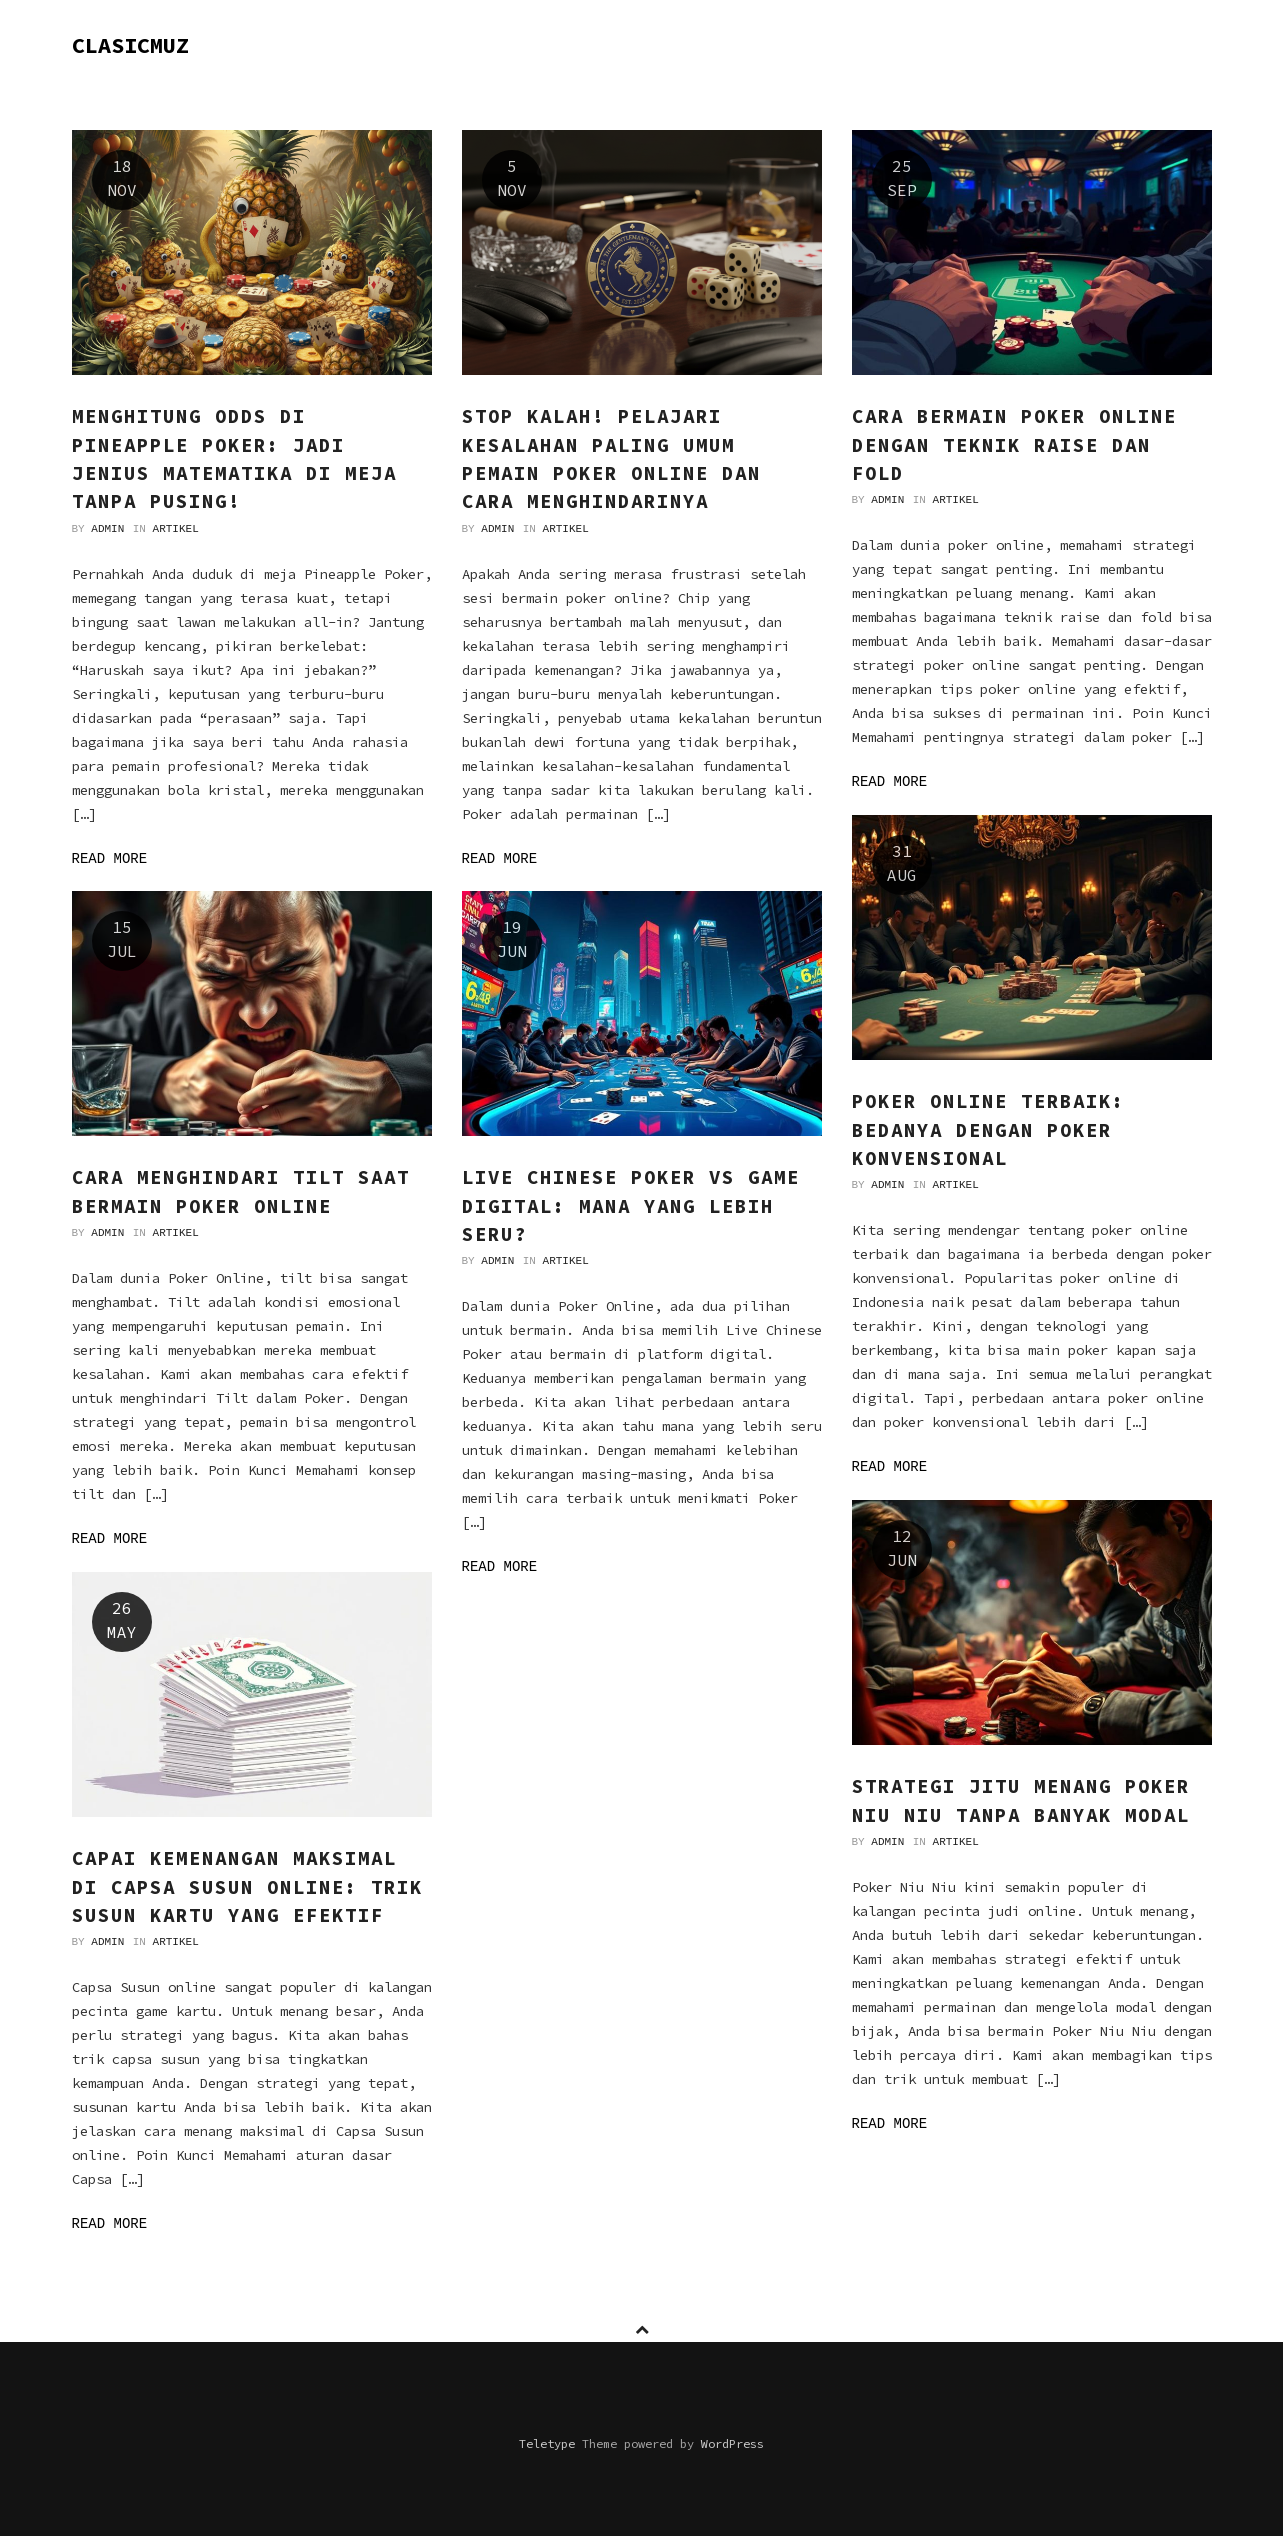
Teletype (547, 2443)
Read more (110, 859)
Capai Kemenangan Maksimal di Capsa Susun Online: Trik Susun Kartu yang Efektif (247, 1886)
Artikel (176, 529)
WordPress (732, 2443)
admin (107, 529)
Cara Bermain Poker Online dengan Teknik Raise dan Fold (1014, 444)
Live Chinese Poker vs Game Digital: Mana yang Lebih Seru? (631, 1205)
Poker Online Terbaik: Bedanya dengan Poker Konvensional (988, 1129)
